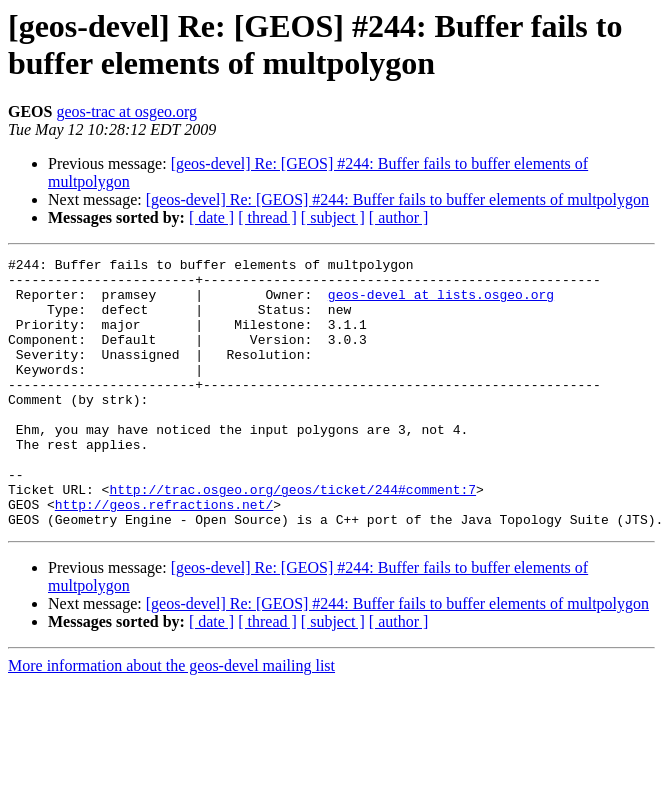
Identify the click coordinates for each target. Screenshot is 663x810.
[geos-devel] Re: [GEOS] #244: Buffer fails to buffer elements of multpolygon (397, 199)
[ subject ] (333, 217)
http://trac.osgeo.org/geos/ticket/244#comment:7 (292, 537)
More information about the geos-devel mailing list (171, 719)
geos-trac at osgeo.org (126, 111)
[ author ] (399, 217)
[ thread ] (267, 217)
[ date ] (211, 217)
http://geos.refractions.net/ (164, 555)
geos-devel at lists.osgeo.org (441, 303)
